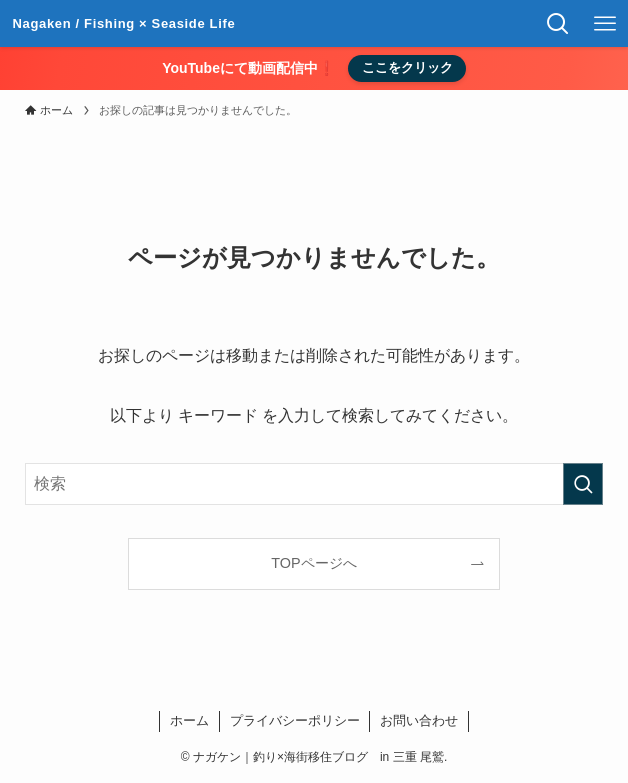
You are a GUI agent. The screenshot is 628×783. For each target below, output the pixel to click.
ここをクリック (407, 67)
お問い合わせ (419, 720)
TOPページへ (313, 563)
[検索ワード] (314, 484)
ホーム (189, 720)
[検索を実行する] (583, 484)
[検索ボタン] (557, 23)
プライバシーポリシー (295, 720)
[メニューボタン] (604, 23)
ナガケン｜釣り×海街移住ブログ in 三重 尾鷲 (124, 24)
